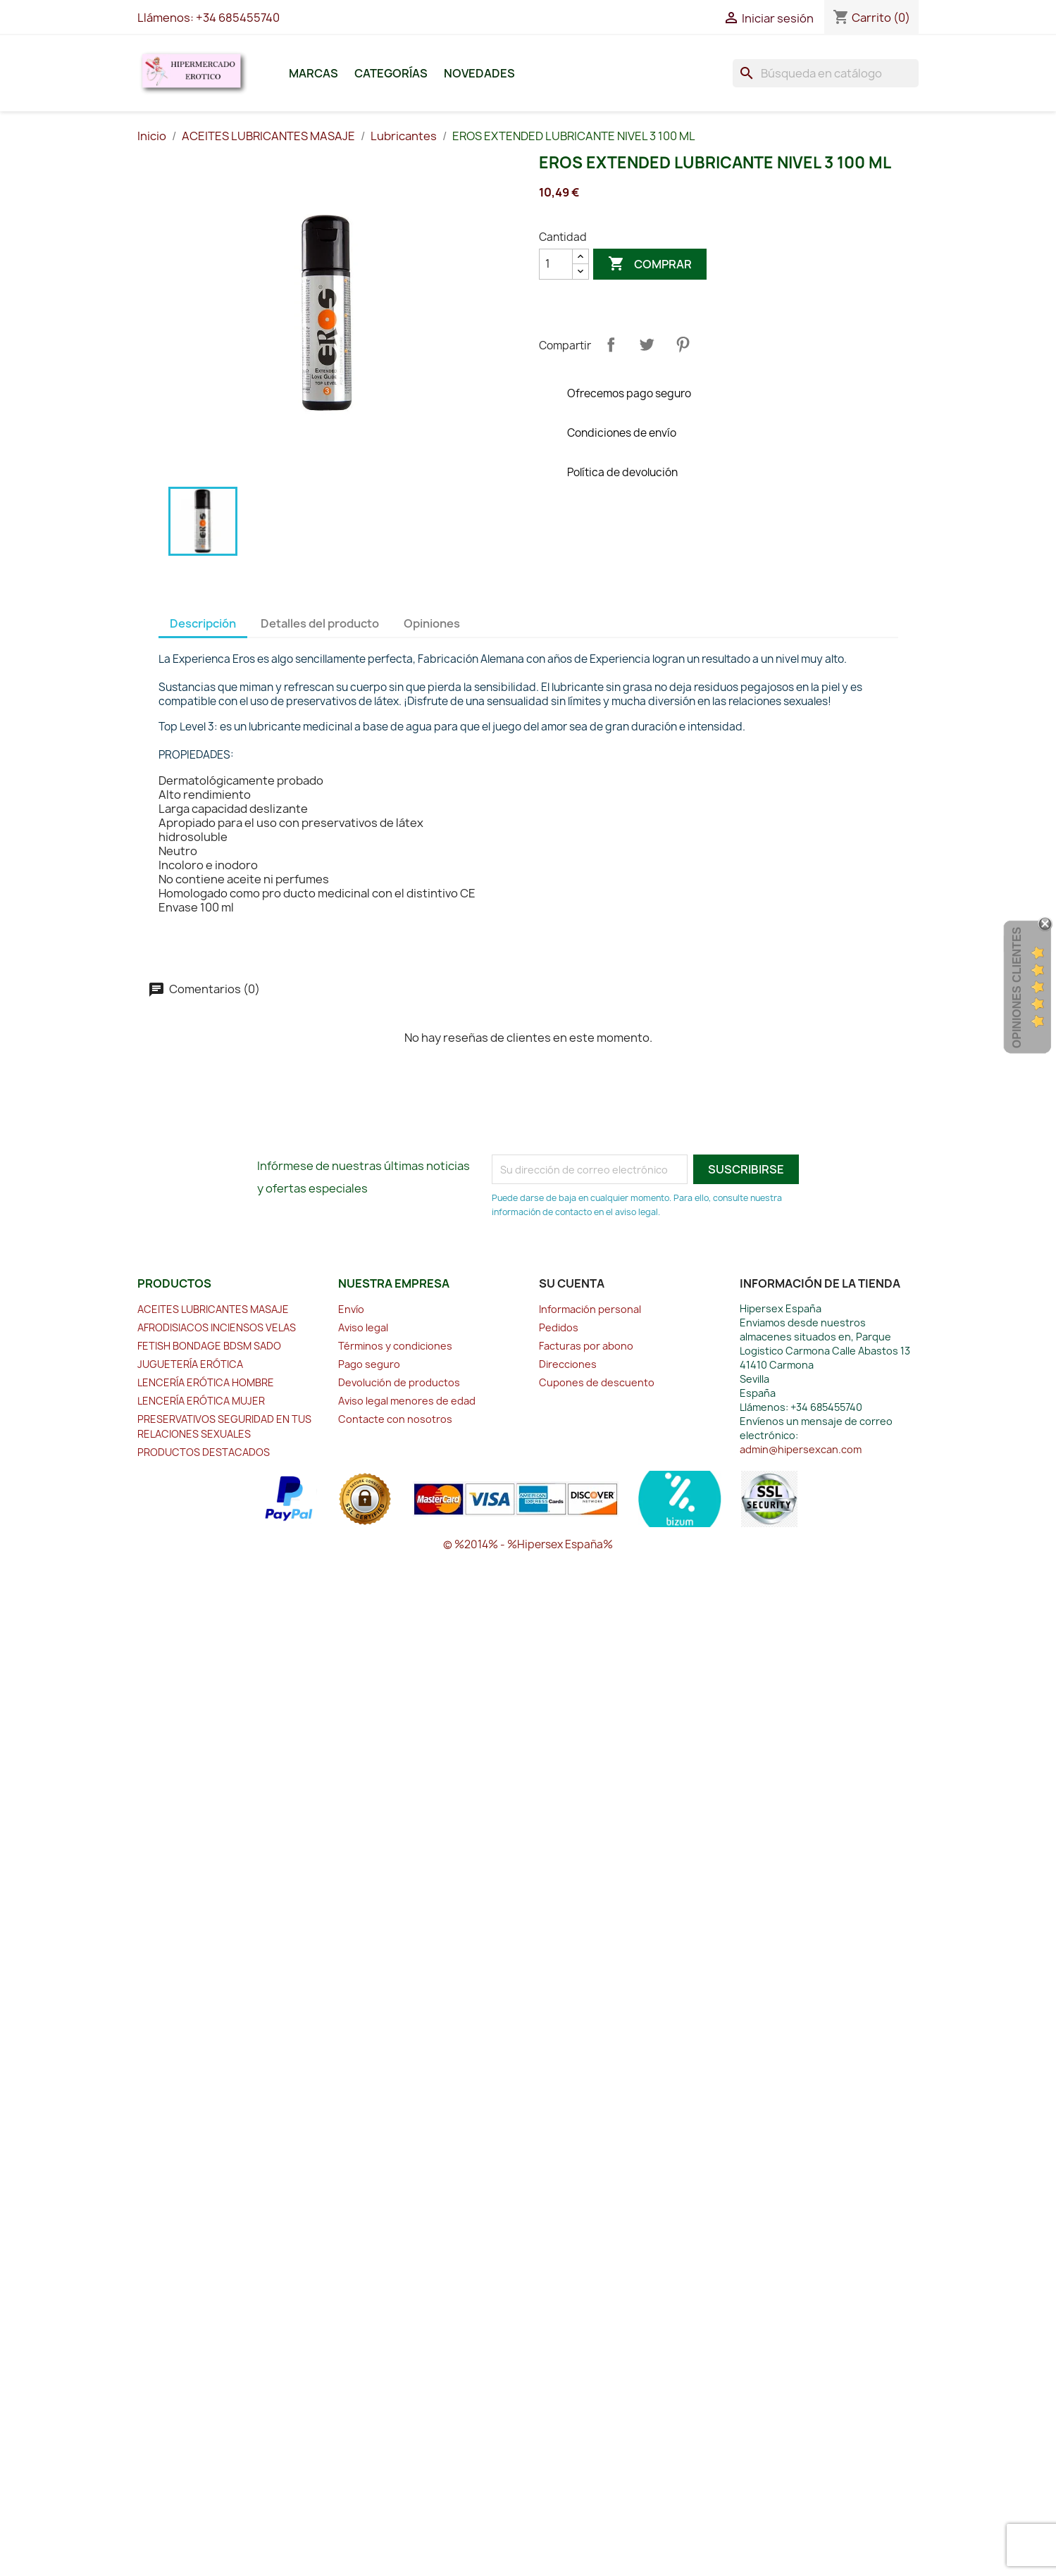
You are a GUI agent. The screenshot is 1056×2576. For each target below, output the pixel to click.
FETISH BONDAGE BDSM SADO (209, 1345)
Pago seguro (369, 1364)
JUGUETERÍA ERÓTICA (190, 1364)
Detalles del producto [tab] (320, 623)
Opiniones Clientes (1017, 987)
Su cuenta (571, 1283)
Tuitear (647, 344)
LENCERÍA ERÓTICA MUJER (201, 1400)
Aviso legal (363, 1327)
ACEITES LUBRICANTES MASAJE (213, 1309)
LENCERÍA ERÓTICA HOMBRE (205, 1382)
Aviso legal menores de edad (407, 1400)
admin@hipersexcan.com (801, 1449)
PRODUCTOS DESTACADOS (203, 1452)
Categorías (391, 73)
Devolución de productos (399, 1382)
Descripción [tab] (203, 623)
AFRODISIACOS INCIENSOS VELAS (216, 1327)
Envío (351, 1309)
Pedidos (558, 1327)
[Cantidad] (556, 264)
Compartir (611, 344)
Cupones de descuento (596, 1382)
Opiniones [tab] (432, 623)
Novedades (479, 73)
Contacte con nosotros (395, 1419)
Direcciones (568, 1364)
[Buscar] (826, 73)
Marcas (313, 73)
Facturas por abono (586, 1345)
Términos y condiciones (395, 1345)
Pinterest (683, 344)
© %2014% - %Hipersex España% (528, 1544)
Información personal (590, 1309)
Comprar (650, 264)
